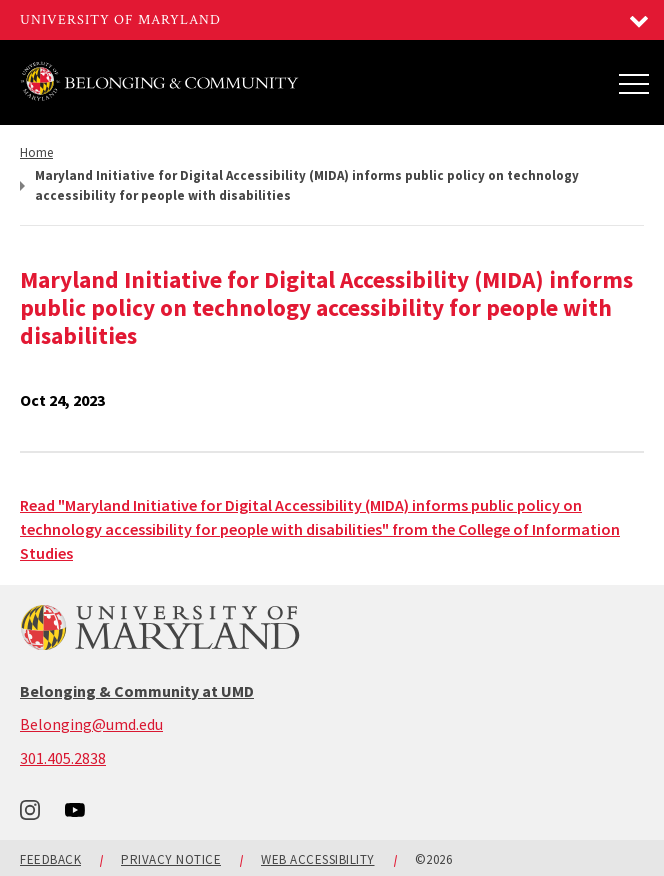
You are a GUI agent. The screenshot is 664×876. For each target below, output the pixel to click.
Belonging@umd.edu (91, 724)
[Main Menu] (634, 83)
